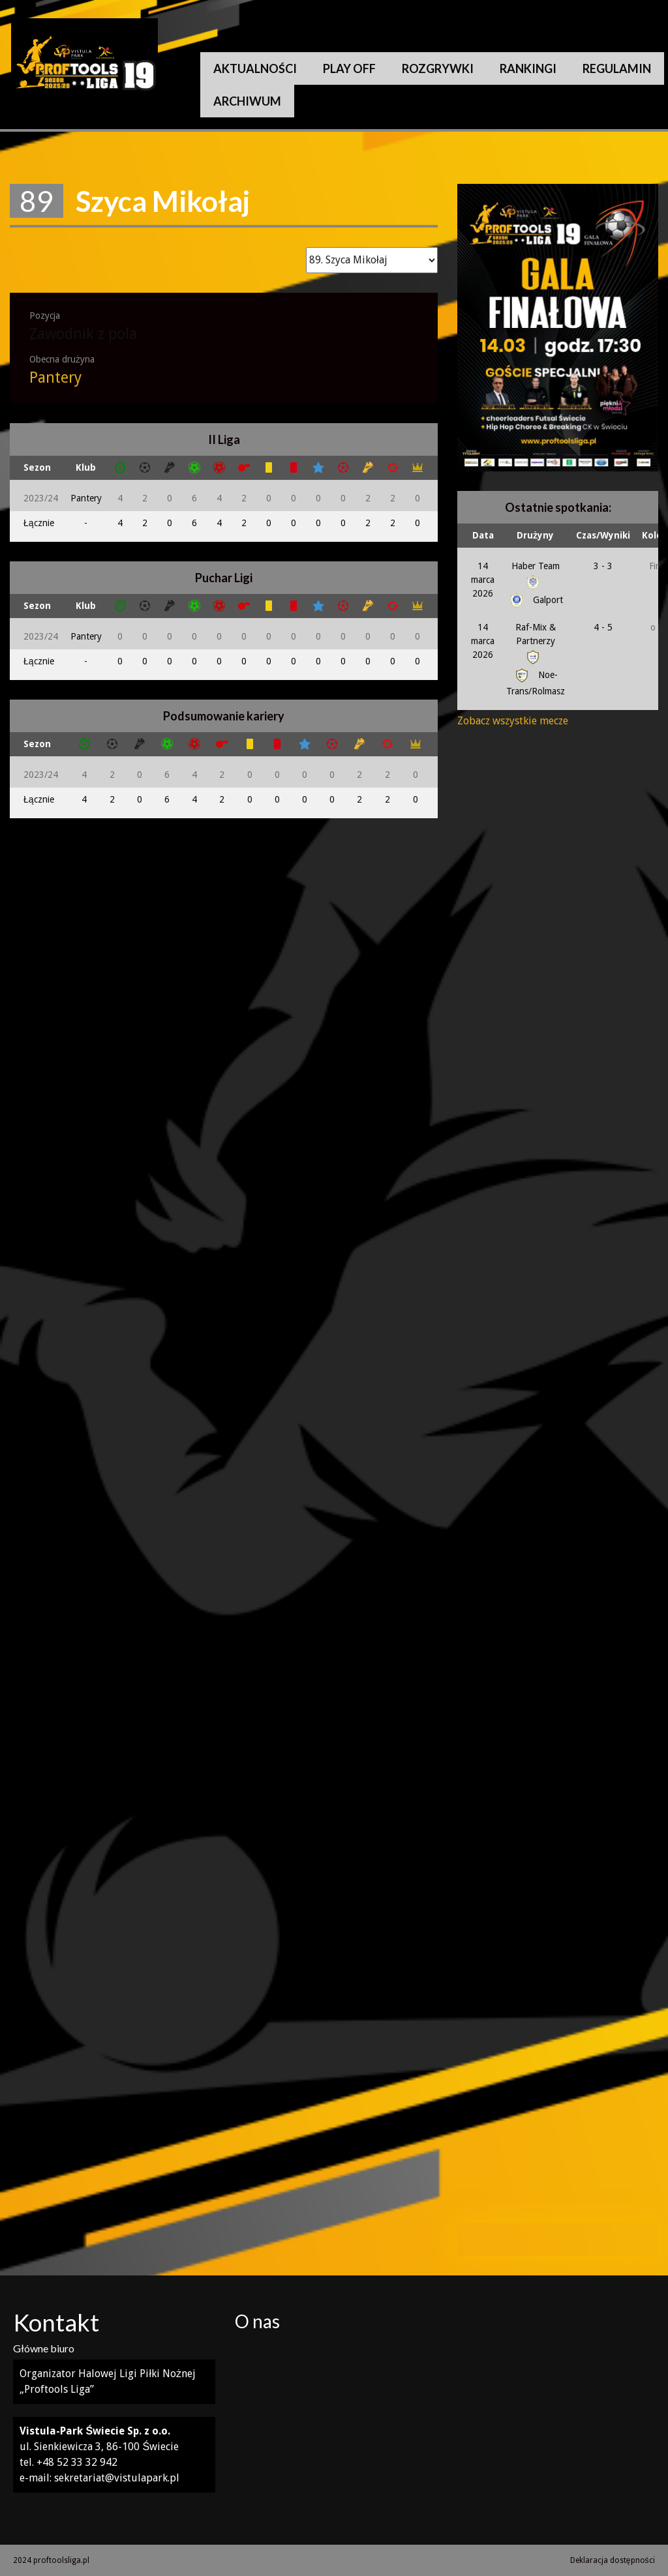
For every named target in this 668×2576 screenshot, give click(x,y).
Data (483, 535)
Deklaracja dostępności (612, 2560)
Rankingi (528, 68)
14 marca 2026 (482, 580)
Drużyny (535, 535)
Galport (535, 600)
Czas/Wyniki (603, 535)
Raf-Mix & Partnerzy (535, 642)
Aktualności (255, 68)
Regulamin (617, 68)
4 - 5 (603, 627)
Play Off (349, 68)
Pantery (55, 378)
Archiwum (247, 101)
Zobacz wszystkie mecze (512, 721)
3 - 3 (603, 566)
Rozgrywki (438, 68)
